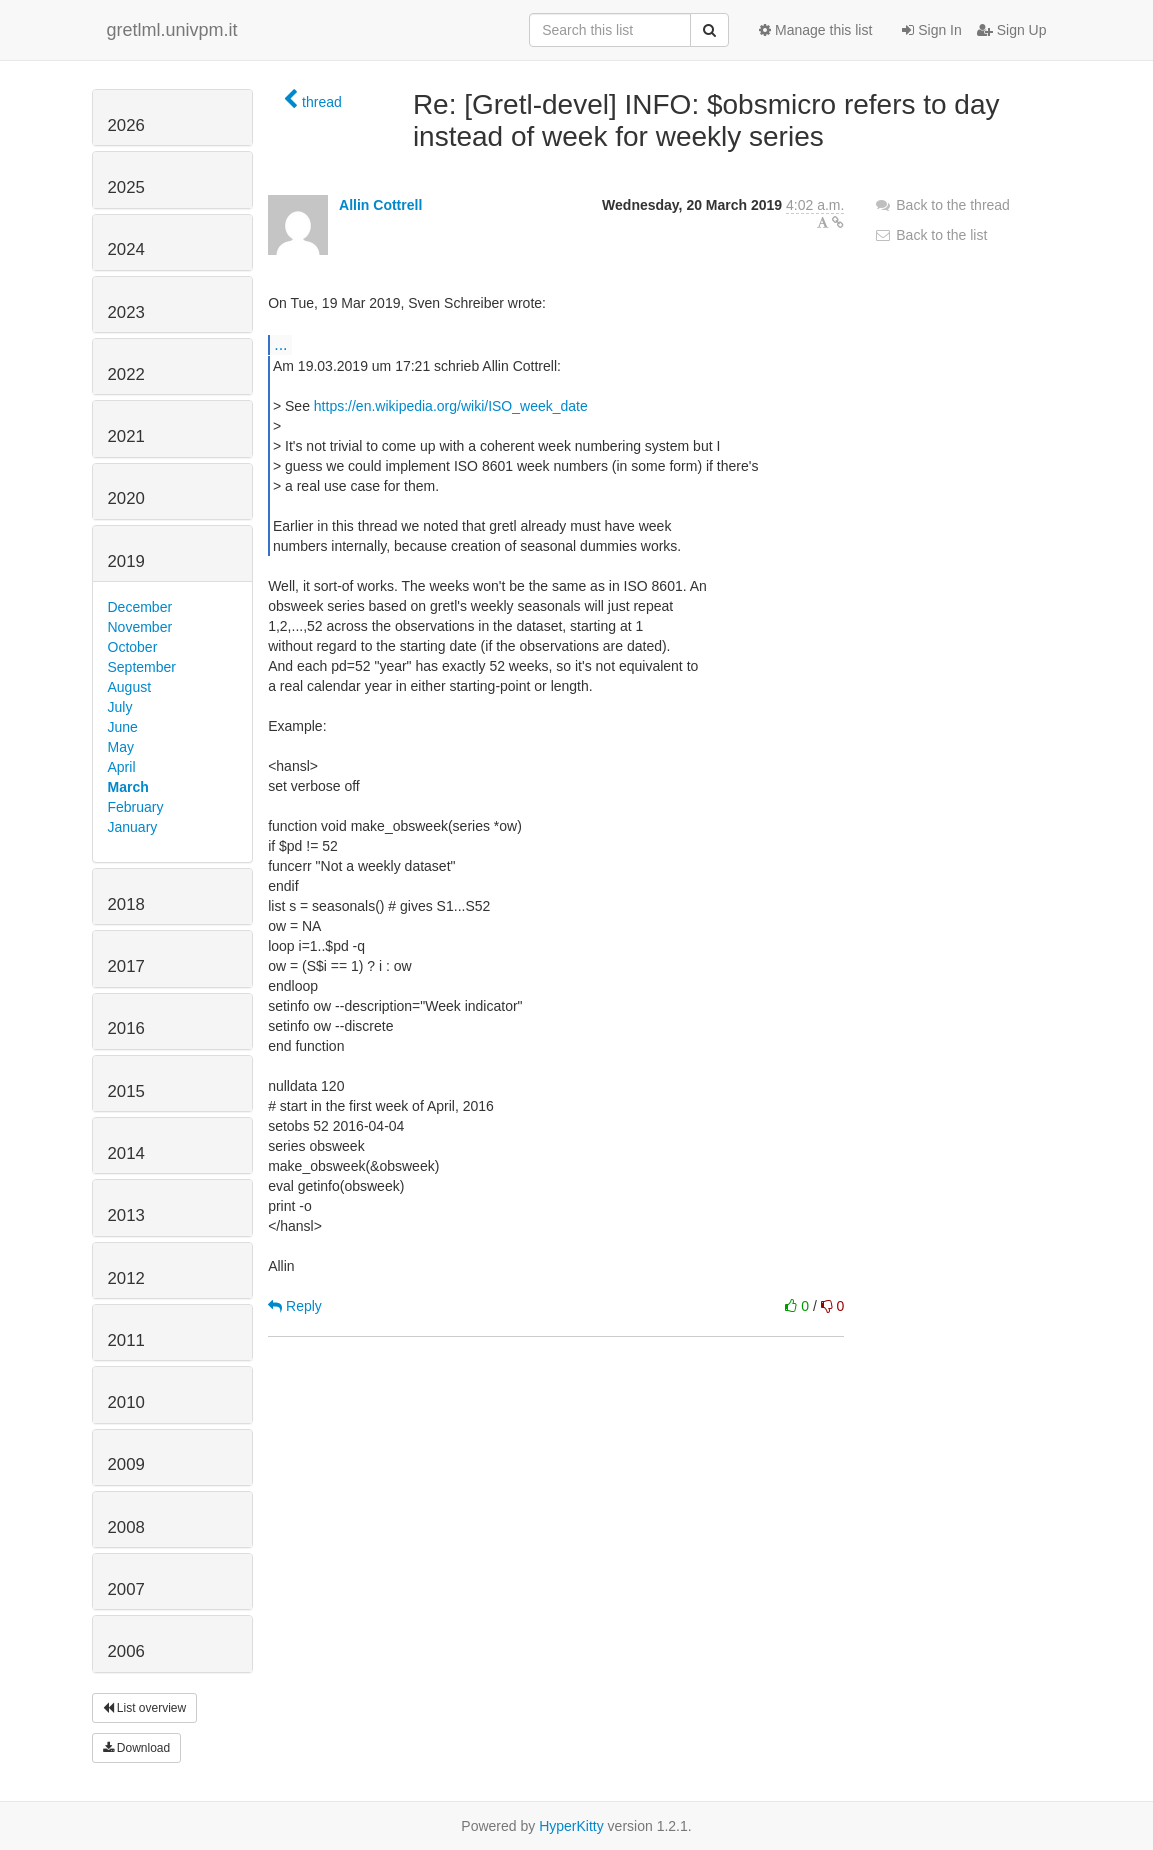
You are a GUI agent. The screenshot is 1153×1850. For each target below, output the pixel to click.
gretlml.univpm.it (172, 30)
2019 (126, 561)
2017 (126, 966)
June (123, 727)
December (140, 607)
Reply (295, 1306)
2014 (126, 1153)
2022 (126, 374)
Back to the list (930, 235)
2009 (126, 1464)
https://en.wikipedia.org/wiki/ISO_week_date (451, 406)
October (133, 647)
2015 (126, 1091)
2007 (126, 1589)
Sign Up (1012, 30)
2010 (126, 1402)
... (280, 344)
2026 (126, 125)
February (136, 807)
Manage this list (815, 30)
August (130, 687)
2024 (126, 249)
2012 (126, 1278)
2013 (126, 1215)
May (121, 747)
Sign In (931, 30)
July (120, 707)
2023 (126, 312)
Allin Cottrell (380, 205)
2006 (126, 1651)
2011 (126, 1340)
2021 (126, 436)
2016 (126, 1028)
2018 (126, 904)
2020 (126, 498)
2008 (126, 1527)
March (128, 787)
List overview (145, 1708)
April (122, 767)
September (142, 667)
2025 (126, 187)
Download (137, 1748)
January (133, 827)
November (140, 627)
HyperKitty (571, 1826)
